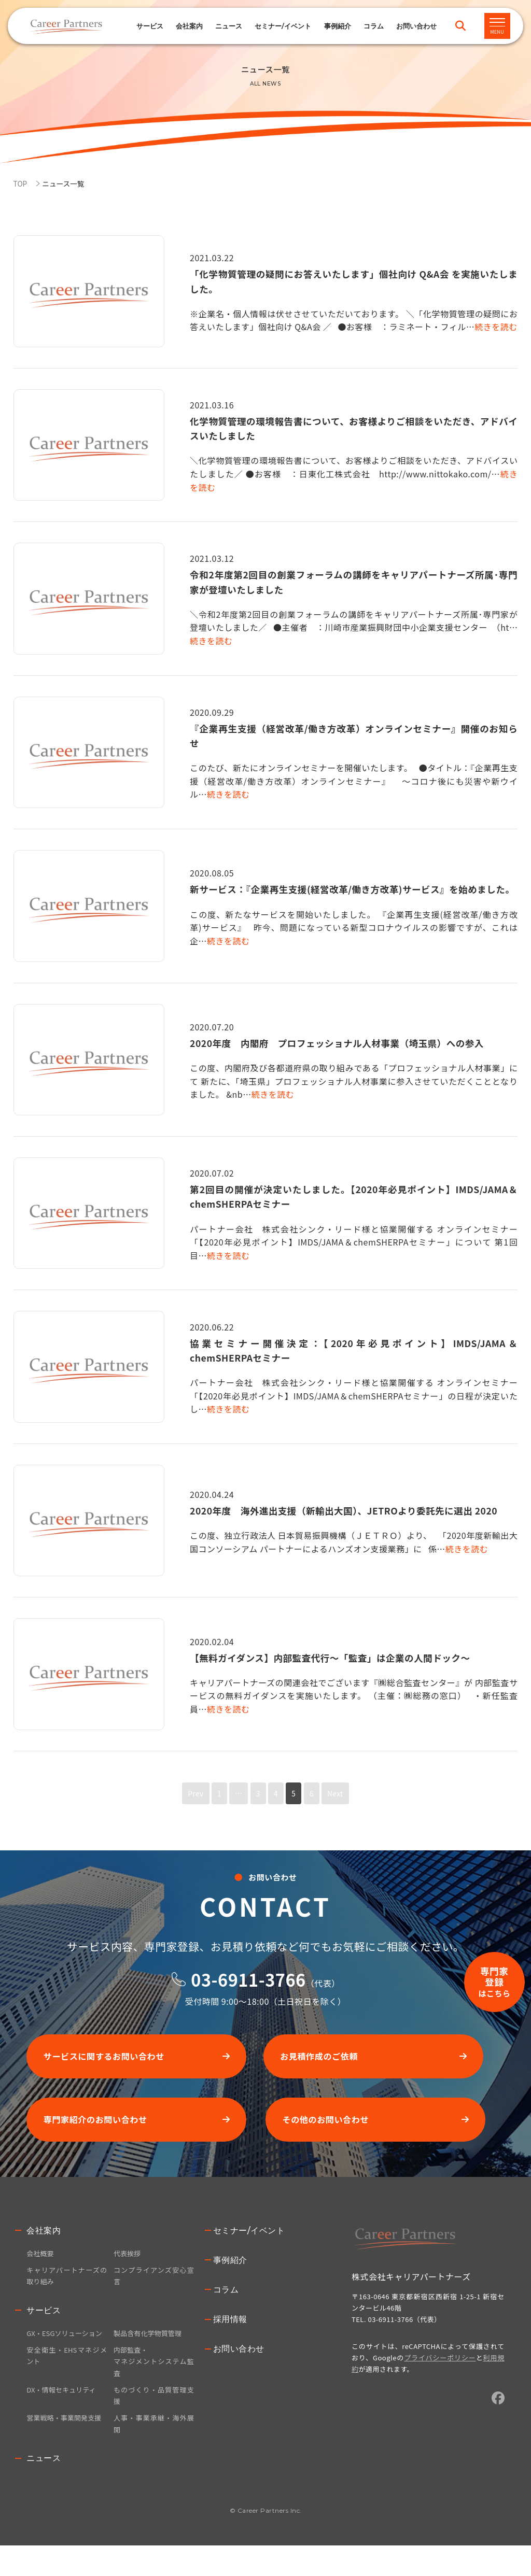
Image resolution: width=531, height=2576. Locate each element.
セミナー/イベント (283, 26)
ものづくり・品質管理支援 (154, 2423)
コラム (374, 26)
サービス (149, 26)
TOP (21, 183)
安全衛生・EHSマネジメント (66, 2381)
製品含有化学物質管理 (150, 2345)
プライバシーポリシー (440, 2367)
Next (339, 1793)
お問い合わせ (238, 2358)
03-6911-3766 (248, 1979)
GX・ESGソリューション (66, 2351)
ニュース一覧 (67, 183)
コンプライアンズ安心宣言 (154, 2286)
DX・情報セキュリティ (63, 2417)
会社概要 (40, 2263)
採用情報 (230, 2329)
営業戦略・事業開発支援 (66, 2447)
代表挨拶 (128, 2263)
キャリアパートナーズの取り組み (66, 2286)
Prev (192, 1793)
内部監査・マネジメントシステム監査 (154, 2387)
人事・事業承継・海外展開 (154, 2453)
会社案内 (43, 2240)
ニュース (228, 26)
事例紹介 (337, 26)
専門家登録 (486, 1892)
